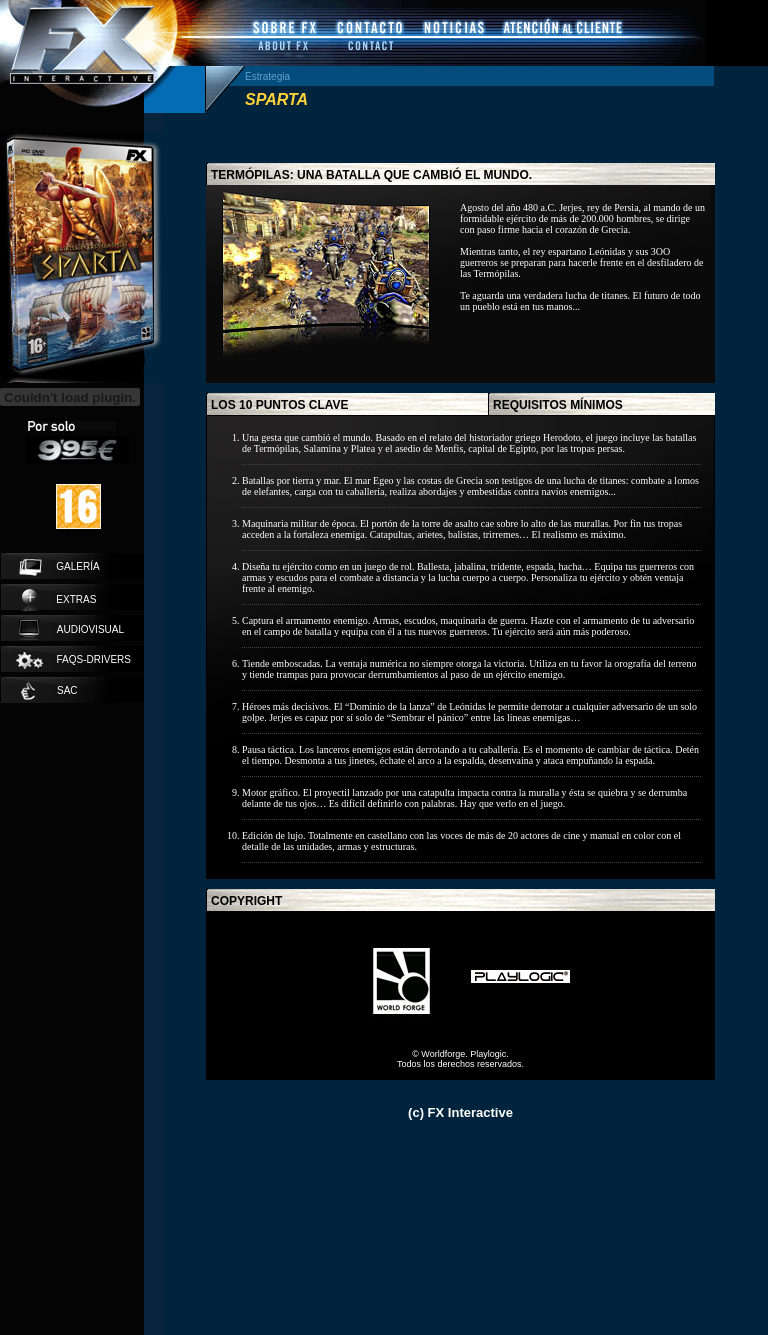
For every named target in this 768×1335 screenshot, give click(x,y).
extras (59, 600)
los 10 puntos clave (280, 405)
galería (59, 567)
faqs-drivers (72, 660)
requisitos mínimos (558, 405)
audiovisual (71, 630)
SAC (49, 691)
